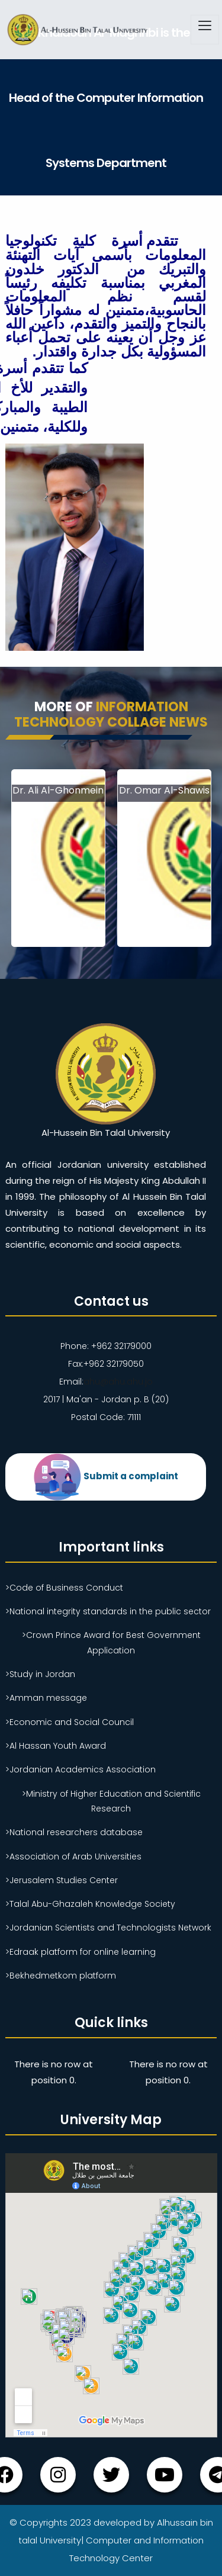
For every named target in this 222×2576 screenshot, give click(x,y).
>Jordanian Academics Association (80, 1769)
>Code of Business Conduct (64, 1588)
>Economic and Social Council (69, 1722)
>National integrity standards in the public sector (108, 1611)
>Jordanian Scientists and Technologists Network (108, 1927)
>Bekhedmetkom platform (60, 1975)
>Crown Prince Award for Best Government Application (111, 1642)
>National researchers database (74, 1832)
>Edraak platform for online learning (80, 1952)
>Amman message (46, 1698)
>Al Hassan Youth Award (55, 1746)
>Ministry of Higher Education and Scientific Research (111, 1801)
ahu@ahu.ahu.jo (118, 1381)
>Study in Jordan (40, 1674)
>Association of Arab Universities (73, 1856)
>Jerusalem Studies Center (61, 1880)
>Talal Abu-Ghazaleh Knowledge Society (90, 1904)
